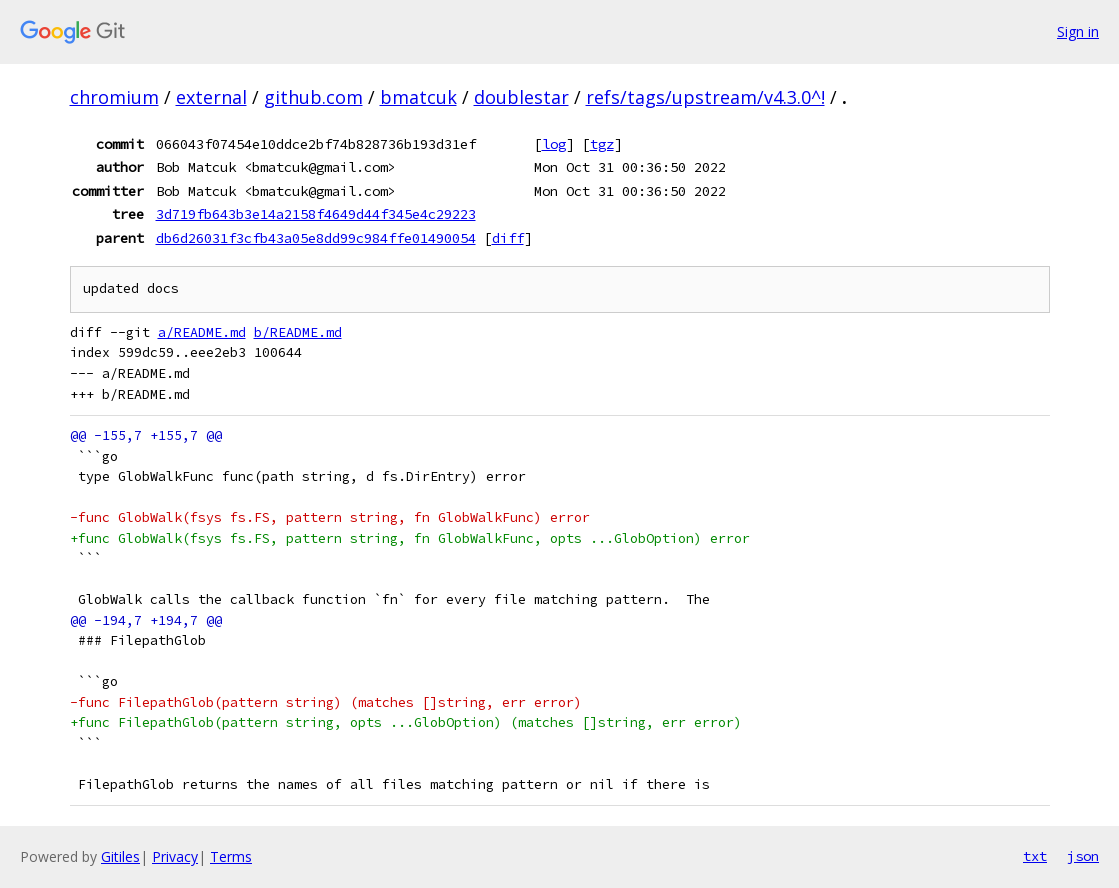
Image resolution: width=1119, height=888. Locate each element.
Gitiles (120, 856)
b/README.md (298, 332)
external (211, 97)
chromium (114, 97)
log (554, 144)
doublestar (521, 97)
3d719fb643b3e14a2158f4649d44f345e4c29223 (316, 214)
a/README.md (202, 332)
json (1083, 856)
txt (1035, 856)
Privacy (175, 856)
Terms (231, 856)
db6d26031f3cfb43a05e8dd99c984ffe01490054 (316, 238)
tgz (602, 144)
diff (508, 238)
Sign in (1078, 31)
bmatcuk (418, 97)
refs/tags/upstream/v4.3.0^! (705, 97)
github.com (313, 97)
